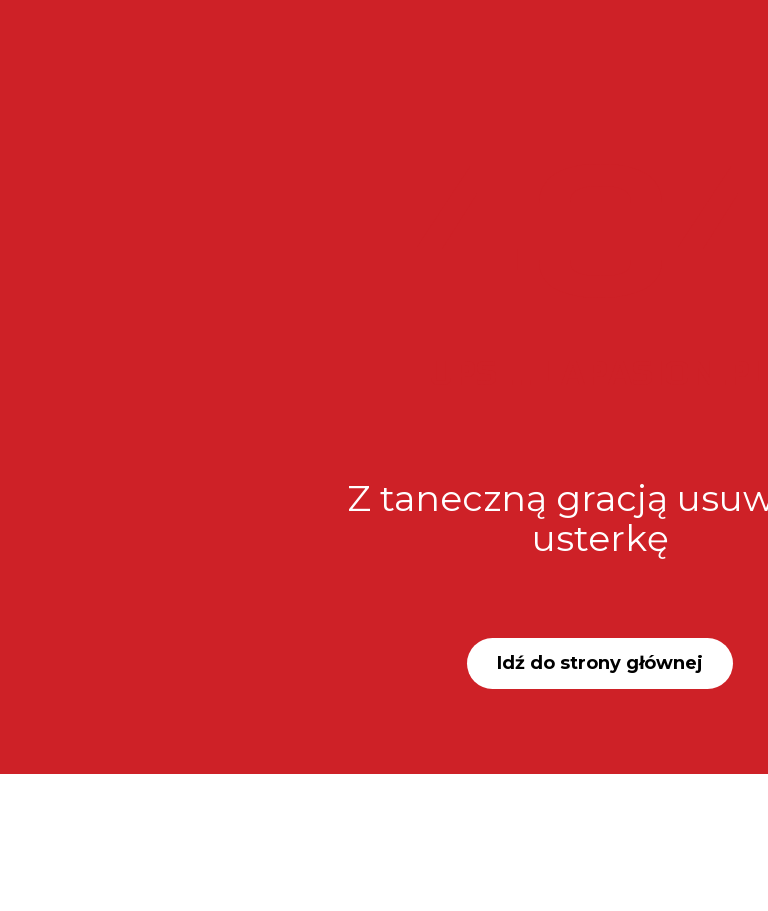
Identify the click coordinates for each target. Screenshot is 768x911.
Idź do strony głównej (600, 663)
